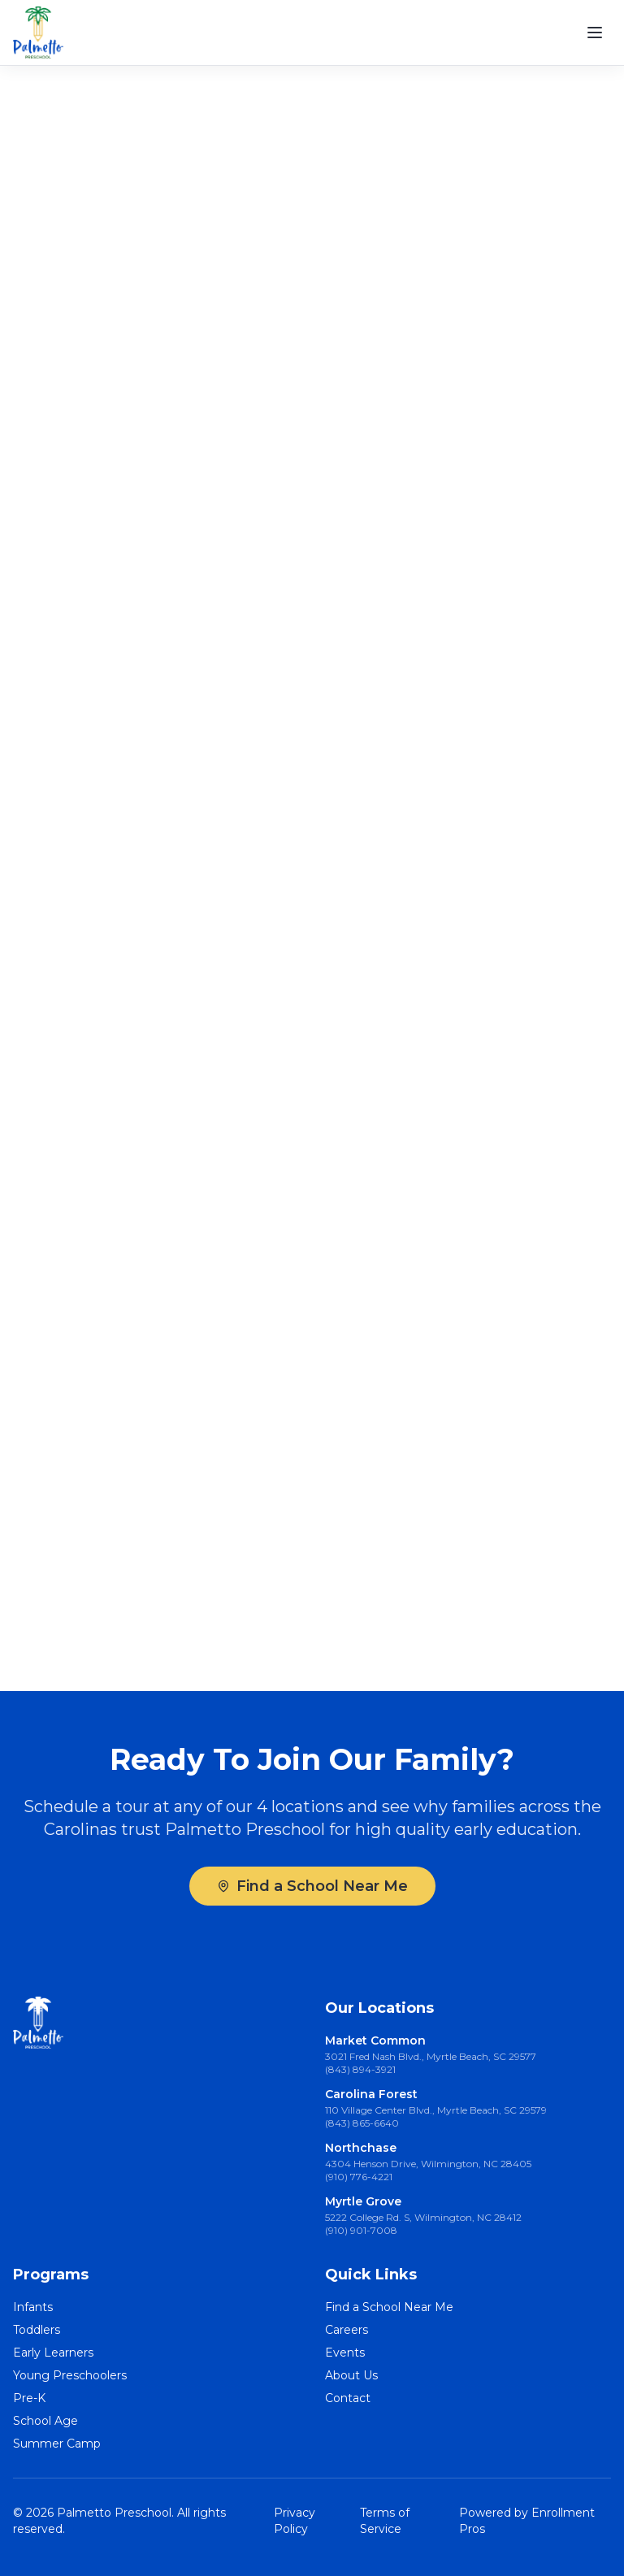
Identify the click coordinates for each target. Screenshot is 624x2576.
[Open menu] (594, 32)
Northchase (360, 2147)
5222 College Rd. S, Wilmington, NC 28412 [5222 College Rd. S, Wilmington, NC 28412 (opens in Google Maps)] (423, 2217)
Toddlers (36, 2329)
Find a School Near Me (312, 1886)
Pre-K (29, 2398)
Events (345, 2352)
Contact (347, 2398)
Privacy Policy (294, 2520)
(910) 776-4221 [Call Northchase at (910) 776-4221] (358, 2177)
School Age (45, 2420)
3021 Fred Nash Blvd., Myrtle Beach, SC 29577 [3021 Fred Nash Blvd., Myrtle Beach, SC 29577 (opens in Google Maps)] (430, 2056)
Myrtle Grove (363, 2201)
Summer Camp (57, 2443)
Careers (346, 2329)
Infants (33, 2307)
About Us (351, 2375)
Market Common (375, 2040)
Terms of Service (385, 2520)
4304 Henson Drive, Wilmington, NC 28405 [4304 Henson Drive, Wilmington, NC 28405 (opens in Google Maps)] (428, 2164)
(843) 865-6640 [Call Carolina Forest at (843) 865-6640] (362, 2123)
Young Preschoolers (70, 2375)
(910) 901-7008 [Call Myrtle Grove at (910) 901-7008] (361, 2230)
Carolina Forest (371, 2094)
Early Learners (53, 2352)
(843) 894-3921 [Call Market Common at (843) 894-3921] (360, 2069)
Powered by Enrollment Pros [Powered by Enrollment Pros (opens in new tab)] (527, 2520)
